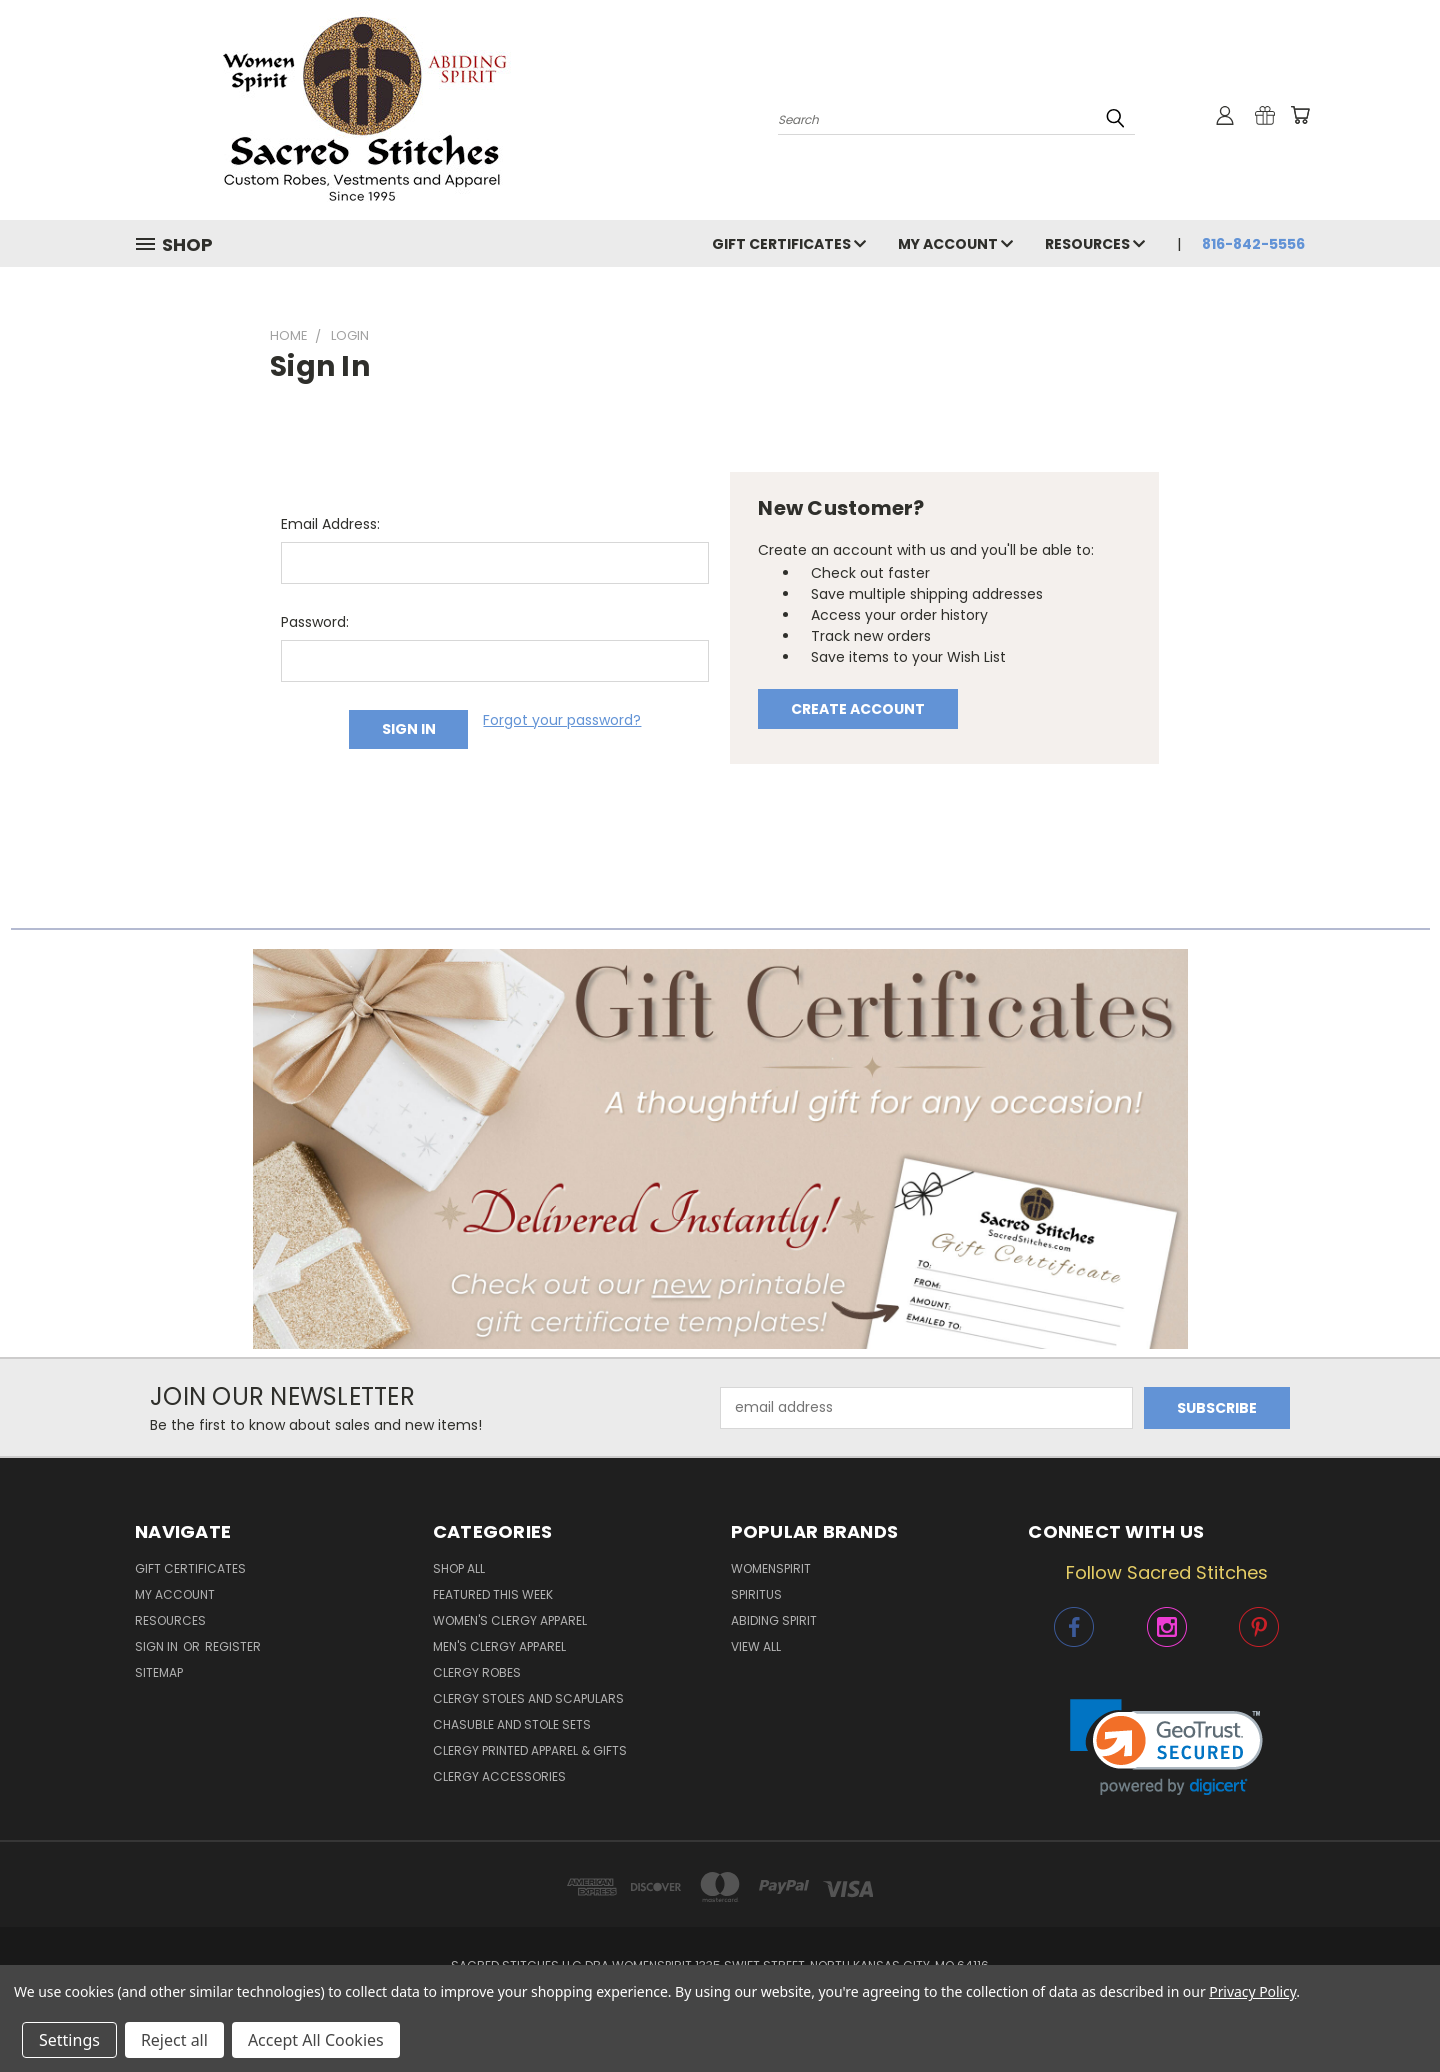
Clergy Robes (477, 1672)
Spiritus (756, 1594)
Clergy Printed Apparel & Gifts (530, 1750)
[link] (1166, 1747)
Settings (69, 2040)
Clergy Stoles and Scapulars (528, 1698)
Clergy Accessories (499, 1776)
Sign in (158, 1646)
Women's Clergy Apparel (510, 1620)
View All (756, 1646)
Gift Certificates (789, 244)
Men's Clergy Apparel (499, 1646)
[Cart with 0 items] (1300, 115)
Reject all (174, 2040)
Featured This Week (493, 1594)
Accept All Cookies (316, 2040)
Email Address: (330, 524)
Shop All (459, 1568)
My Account (955, 244)
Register (233, 1646)
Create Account (858, 709)
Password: (315, 622)
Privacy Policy (1252, 1991)
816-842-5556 (1253, 244)
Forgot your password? (562, 720)
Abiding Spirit (774, 1620)
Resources (1095, 244)
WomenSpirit (771, 1568)
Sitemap (159, 1672)
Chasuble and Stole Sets (512, 1724)
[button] (720, 1149)
